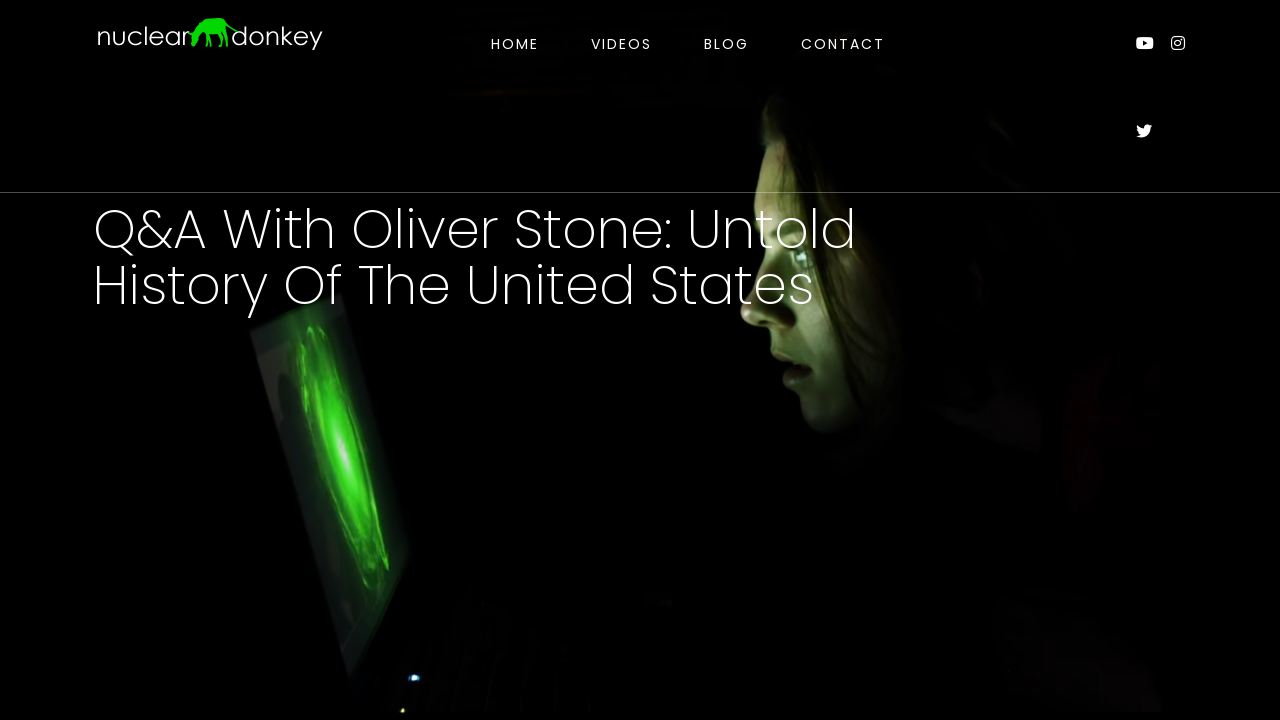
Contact (843, 44)
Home (515, 44)
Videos (621, 44)
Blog (726, 44)
